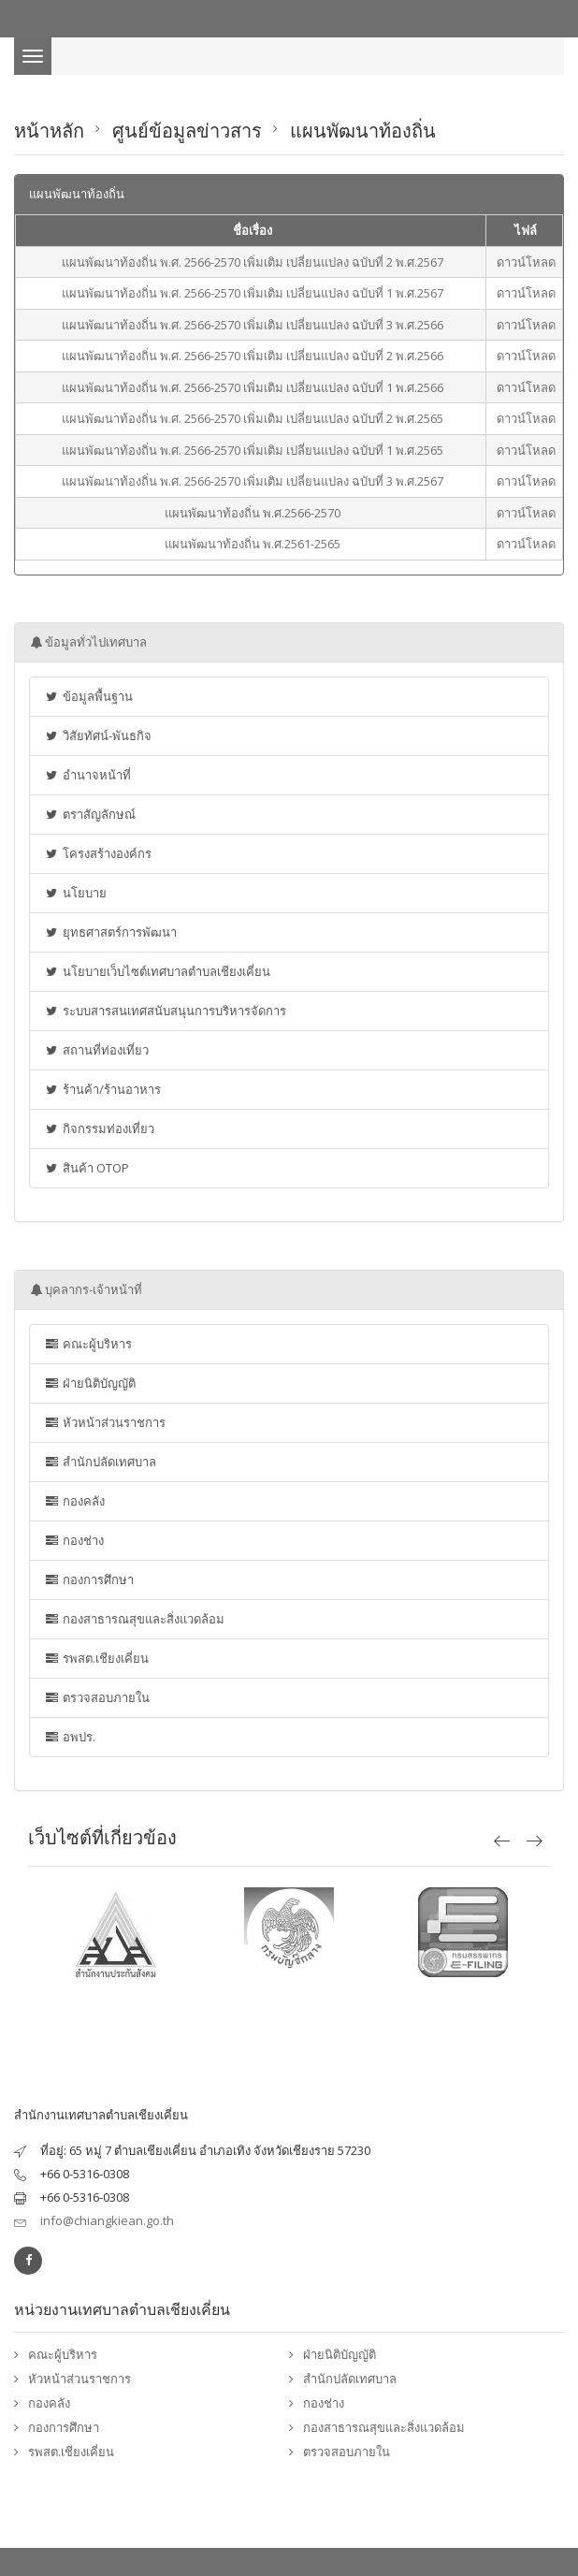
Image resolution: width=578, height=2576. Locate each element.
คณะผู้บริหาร (88, 1343)
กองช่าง (74, 1540)
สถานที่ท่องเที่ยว (96, 1049)
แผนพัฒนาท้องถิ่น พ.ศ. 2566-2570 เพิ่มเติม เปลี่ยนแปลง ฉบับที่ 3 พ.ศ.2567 (252, 481)
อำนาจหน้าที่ (87, 774)
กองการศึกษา (89, 1579)
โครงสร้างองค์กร (98, 853)
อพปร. (69, 1736)
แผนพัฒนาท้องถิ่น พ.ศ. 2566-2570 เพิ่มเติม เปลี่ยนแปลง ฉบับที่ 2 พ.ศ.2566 (252, 355)
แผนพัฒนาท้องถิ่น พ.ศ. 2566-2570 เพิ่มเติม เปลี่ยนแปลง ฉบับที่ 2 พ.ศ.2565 (252, 418)
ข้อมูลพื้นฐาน (88, 696)
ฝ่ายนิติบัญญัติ (90, 1383)
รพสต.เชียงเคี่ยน (96, 1658)
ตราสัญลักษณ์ (90, 814)
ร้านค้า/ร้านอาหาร (102, 1089)
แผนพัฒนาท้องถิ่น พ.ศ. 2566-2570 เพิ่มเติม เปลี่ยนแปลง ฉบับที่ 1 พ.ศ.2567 (252, 292)
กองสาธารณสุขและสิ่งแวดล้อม (134, 1618)
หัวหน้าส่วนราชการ (105, 1422)
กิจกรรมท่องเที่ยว (99, 1128)
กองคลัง (74, 1500)
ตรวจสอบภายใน (97, 1697)
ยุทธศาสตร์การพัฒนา (110, 932)
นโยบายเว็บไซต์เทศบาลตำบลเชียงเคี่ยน (157, 971)
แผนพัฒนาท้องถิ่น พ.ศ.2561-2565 (252, 543)
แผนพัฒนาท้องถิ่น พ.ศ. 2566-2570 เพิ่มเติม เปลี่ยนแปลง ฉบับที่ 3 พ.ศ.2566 (252, 324)
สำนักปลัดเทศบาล (100, 1461)
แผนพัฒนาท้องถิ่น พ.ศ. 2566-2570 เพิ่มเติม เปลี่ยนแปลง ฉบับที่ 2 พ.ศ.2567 (252, 262)
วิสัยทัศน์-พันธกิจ (98, 735)
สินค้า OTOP (86, 1167)
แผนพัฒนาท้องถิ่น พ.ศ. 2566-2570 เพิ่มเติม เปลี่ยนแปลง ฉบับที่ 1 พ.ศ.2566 (252, 387)
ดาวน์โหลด (526, 262)
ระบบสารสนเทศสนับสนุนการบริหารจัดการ (165, 1010)
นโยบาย (75, 892)
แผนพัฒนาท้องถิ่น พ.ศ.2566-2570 (252, 512)
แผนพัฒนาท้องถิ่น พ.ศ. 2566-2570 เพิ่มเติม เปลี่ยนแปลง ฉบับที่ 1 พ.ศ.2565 (252, 450)
